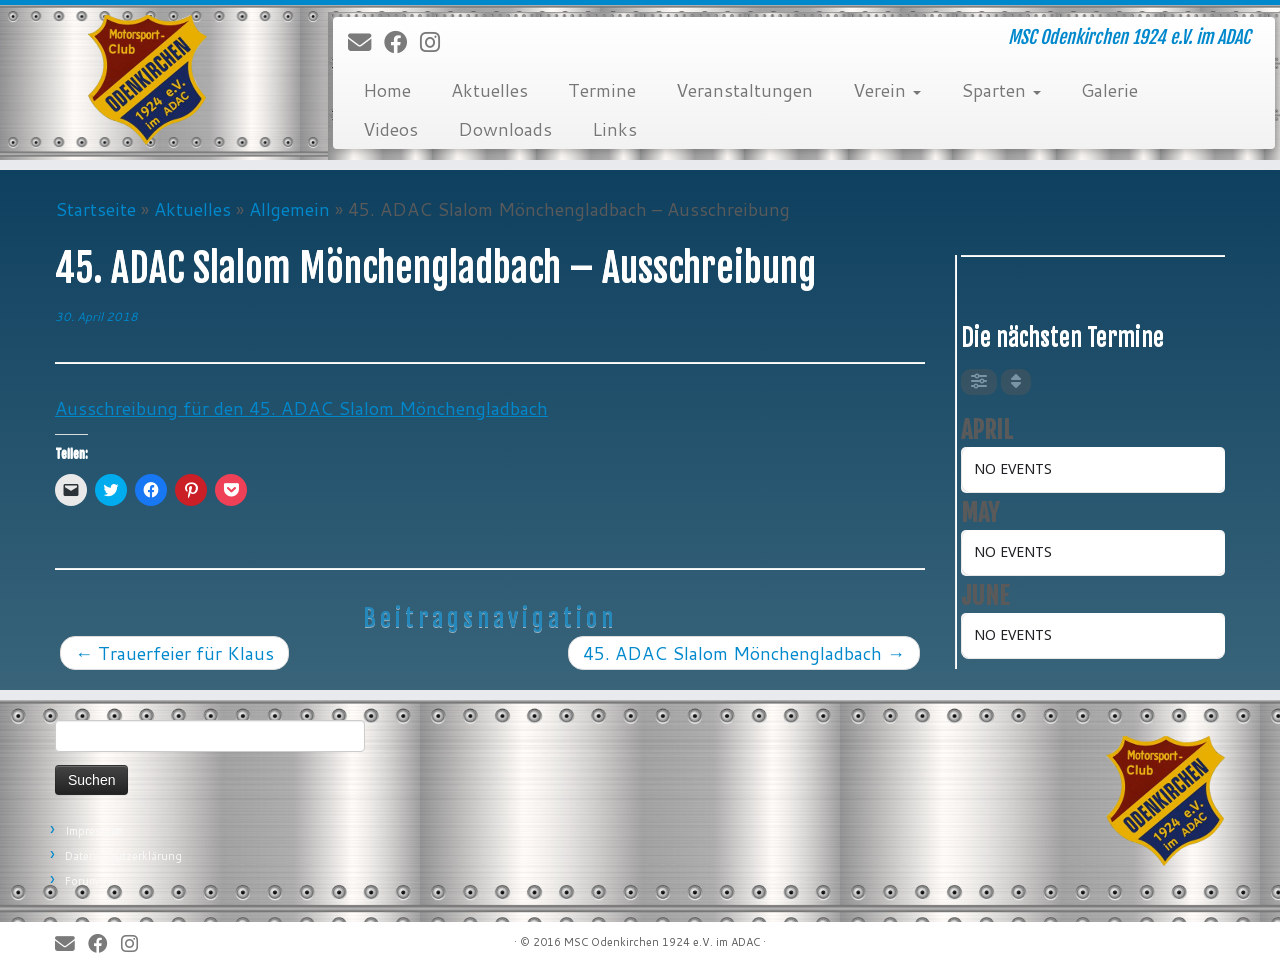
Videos (390, 129)
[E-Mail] (366, 43)
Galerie (1109, 90)
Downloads (505, 129)
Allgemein (289, 209)
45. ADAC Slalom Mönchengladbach (744, 653)
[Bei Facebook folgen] (402, 43)
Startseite (95, 209)
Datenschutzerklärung (123, 856)
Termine (602, 90)
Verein (887, 90)
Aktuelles (489, 90)
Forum (81, 881)
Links (614, 129)
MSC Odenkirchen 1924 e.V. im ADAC (662, 942)
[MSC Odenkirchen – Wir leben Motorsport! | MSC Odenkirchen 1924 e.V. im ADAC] (147, 80)
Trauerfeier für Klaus (174, 653)
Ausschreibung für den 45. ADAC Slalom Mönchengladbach (301, 408)
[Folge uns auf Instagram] (436, 43)
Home (387, 90)
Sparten (1001, 90)
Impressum (94, 831)
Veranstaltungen (744, 90)
